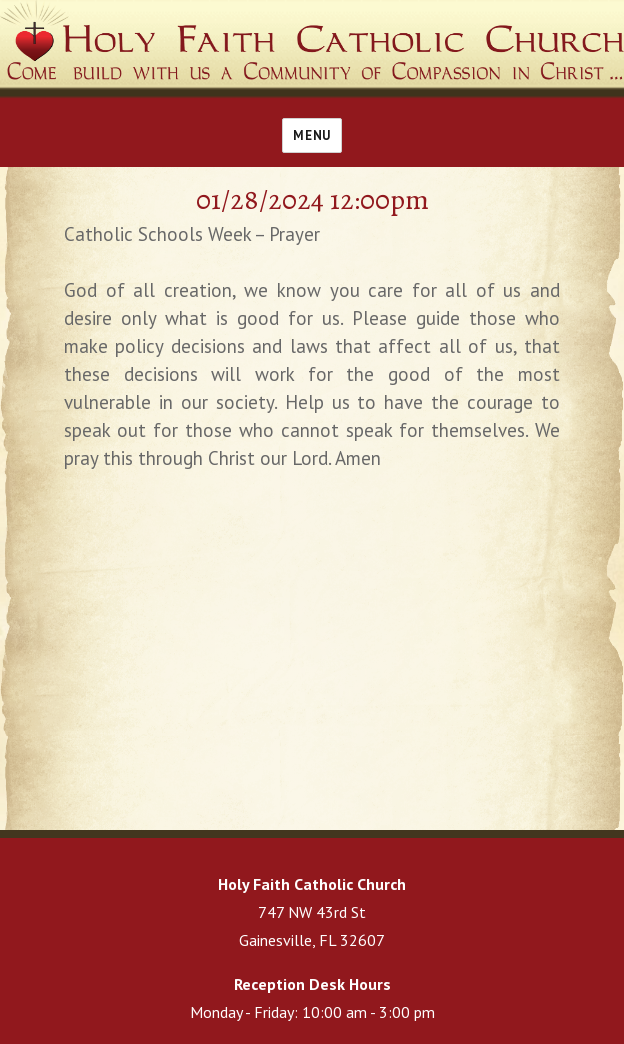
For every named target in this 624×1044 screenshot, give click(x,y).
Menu (311, 135)
